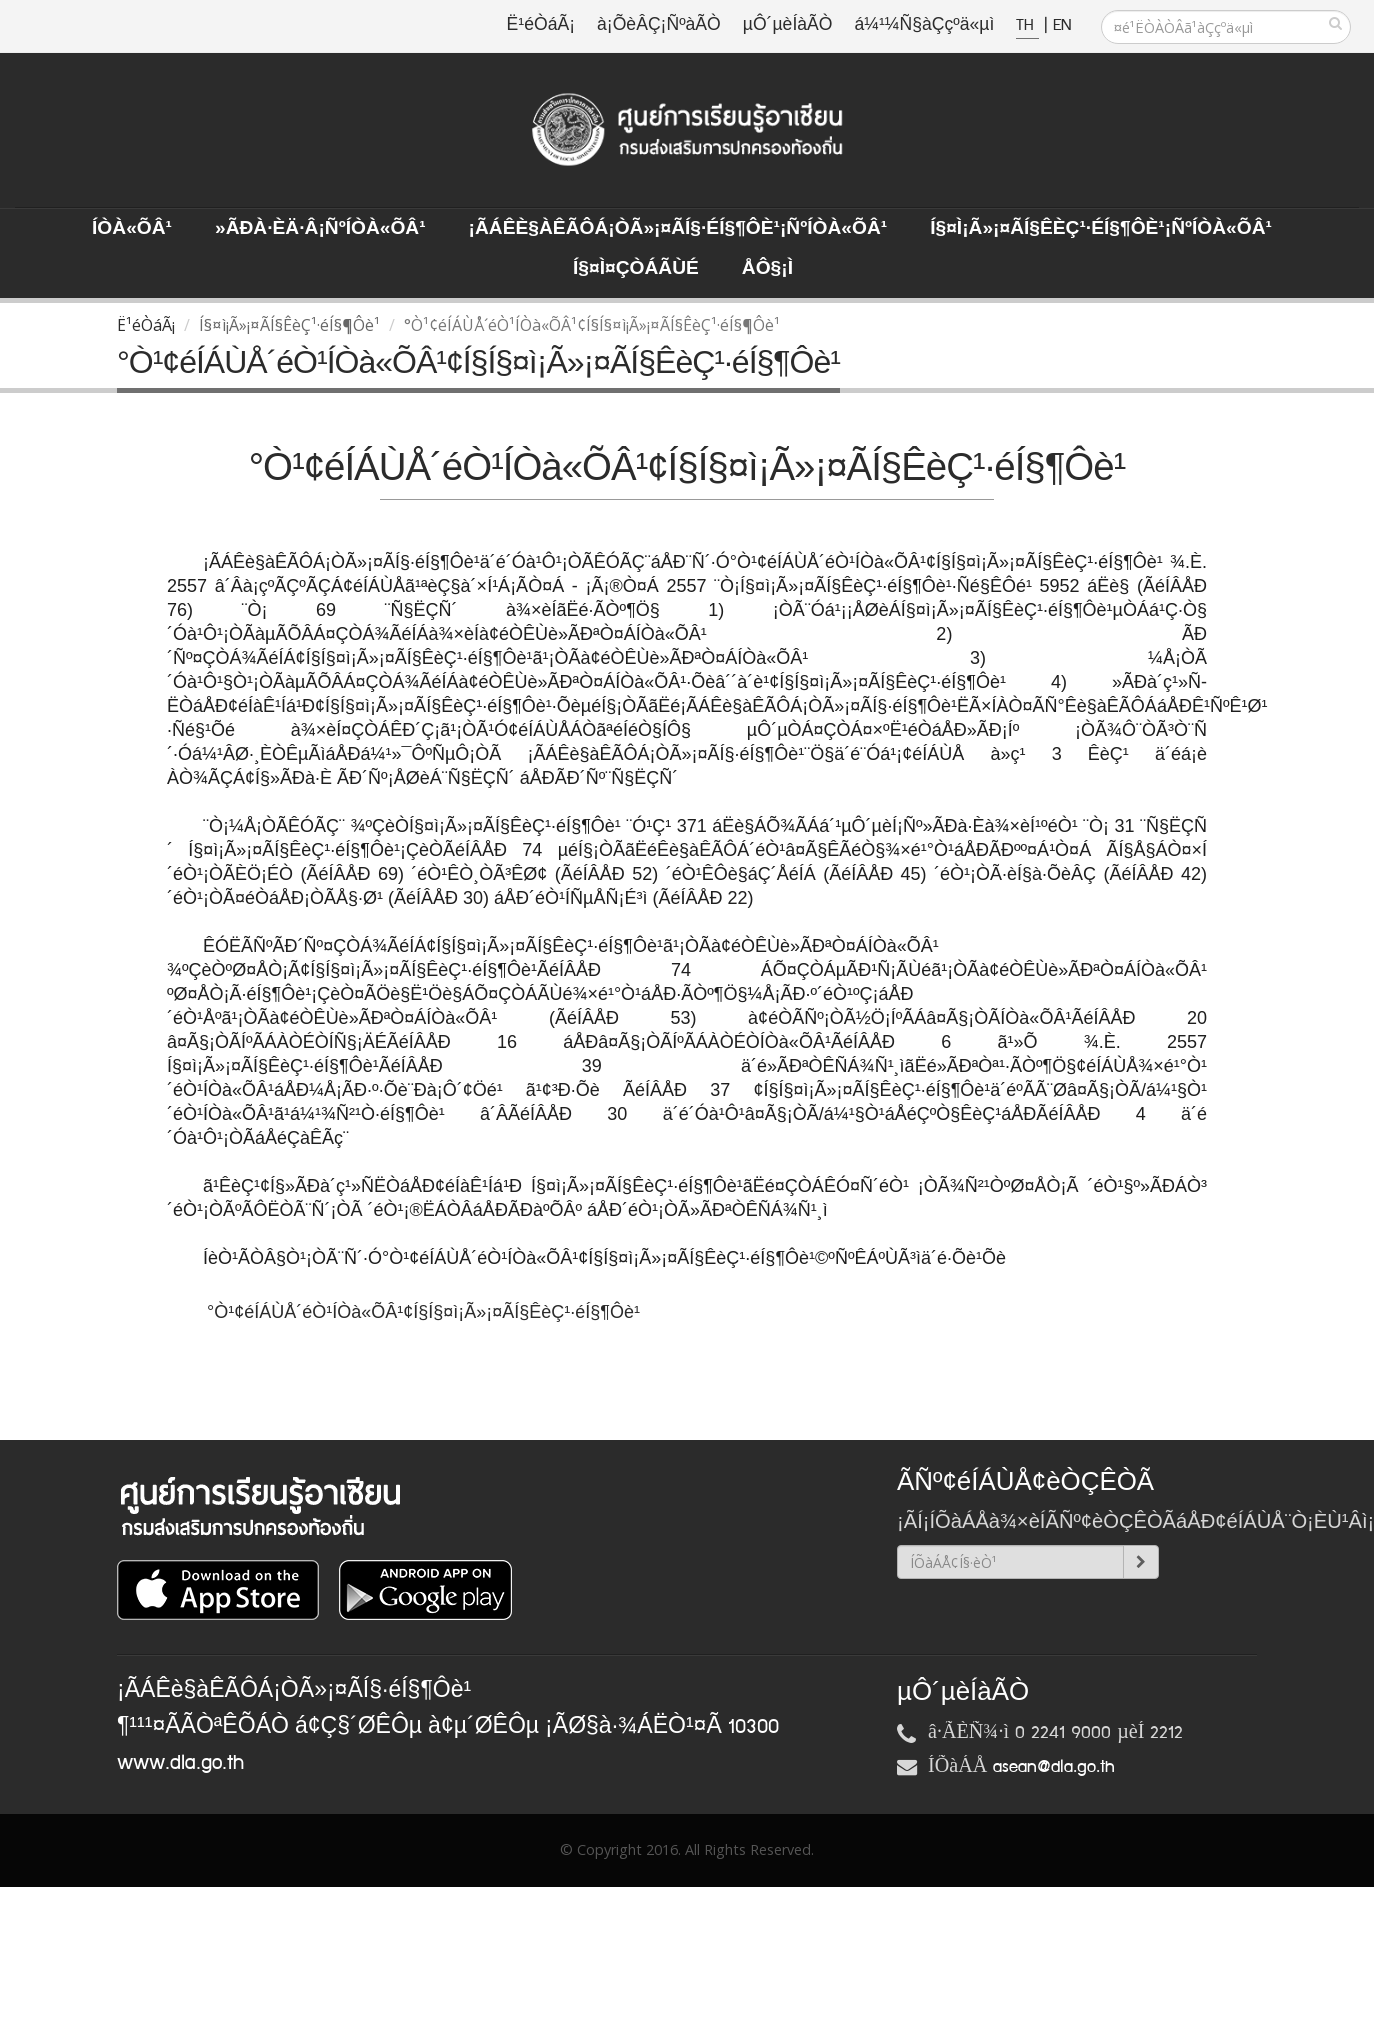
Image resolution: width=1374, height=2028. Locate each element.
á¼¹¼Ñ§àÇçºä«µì (924, 25)
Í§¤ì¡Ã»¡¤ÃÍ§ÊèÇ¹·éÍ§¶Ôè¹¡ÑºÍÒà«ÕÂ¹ (1101, 229)
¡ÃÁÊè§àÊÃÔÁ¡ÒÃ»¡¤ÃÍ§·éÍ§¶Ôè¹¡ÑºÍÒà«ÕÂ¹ (678, 229)
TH (1027, 25)
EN (1062, 25)
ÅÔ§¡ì (767, 269)
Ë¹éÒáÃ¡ (541, 25)
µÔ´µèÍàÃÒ (788, 25)
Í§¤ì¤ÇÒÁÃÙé (636, 269)
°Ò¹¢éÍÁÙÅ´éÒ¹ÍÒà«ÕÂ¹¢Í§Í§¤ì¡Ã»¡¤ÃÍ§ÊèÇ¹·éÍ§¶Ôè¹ (426, 1312)
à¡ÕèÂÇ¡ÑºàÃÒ (659, 25)
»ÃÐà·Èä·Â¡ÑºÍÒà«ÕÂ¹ (320, 229)
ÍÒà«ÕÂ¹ (132, 229)
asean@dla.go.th (1054, 1767)
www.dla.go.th (180, 1763)
